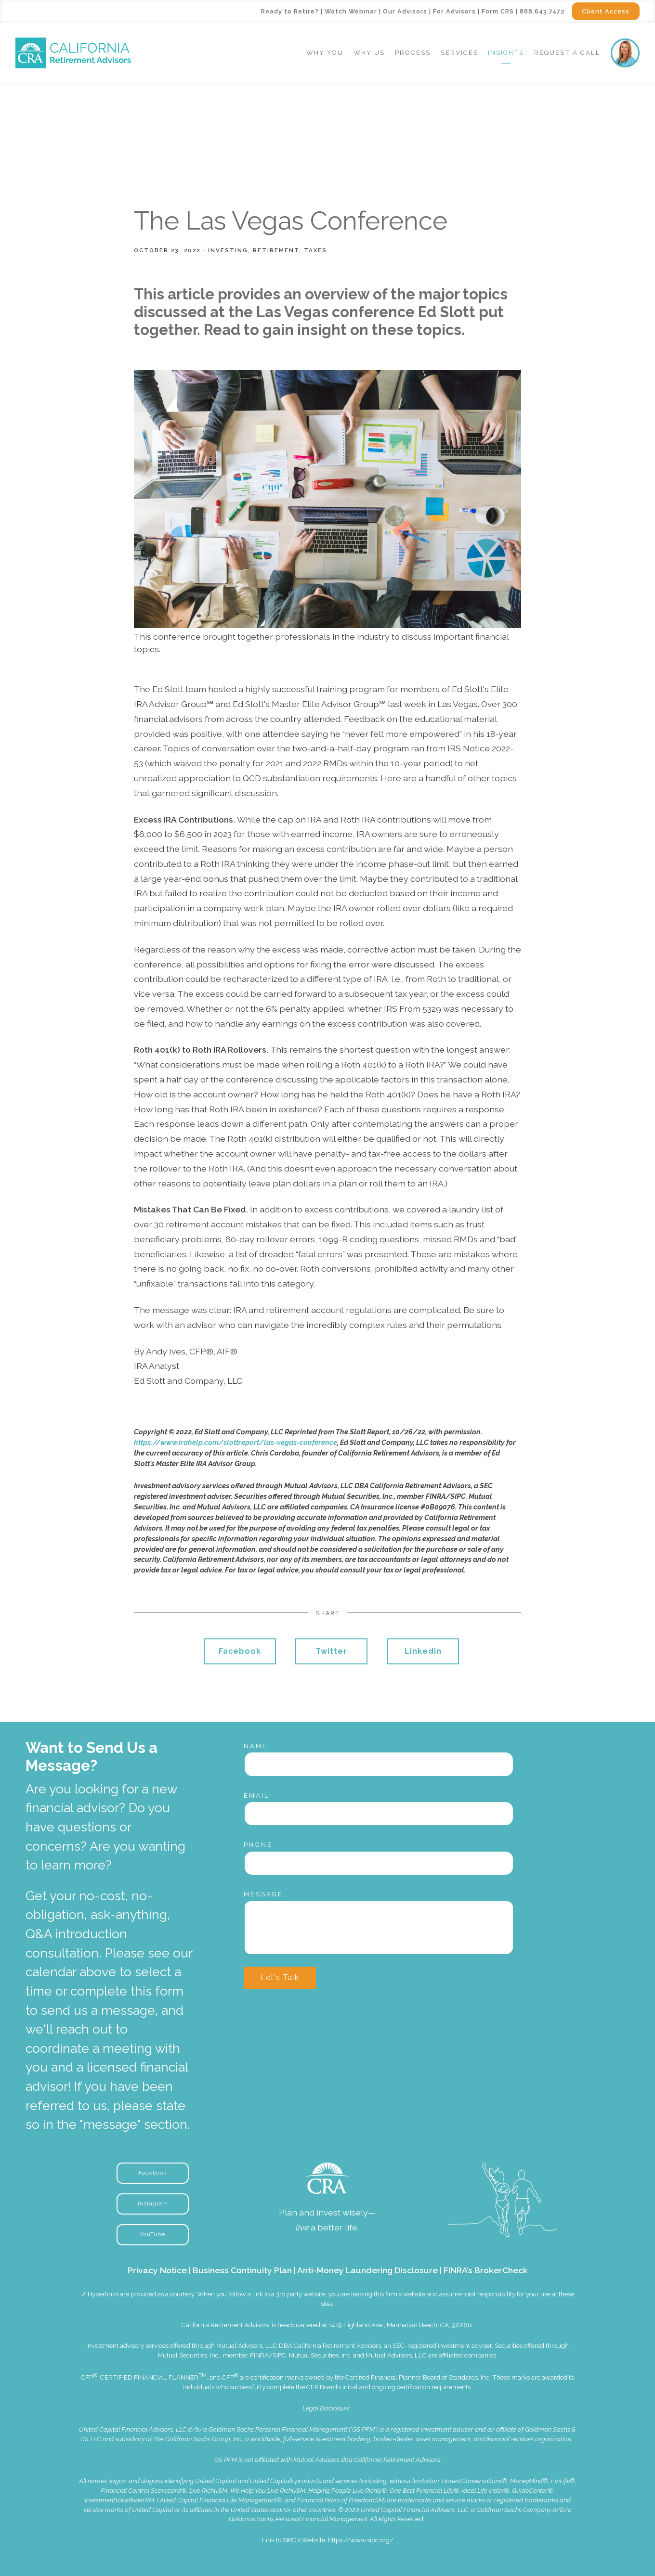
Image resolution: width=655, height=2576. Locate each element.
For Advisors (454, 11)
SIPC (279, 2355)
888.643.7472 (542, 11)
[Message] (379, 1927)
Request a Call (567, 52)
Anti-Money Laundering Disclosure (367, 2270)
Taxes (315, 250)
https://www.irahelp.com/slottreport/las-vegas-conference (235, 1442)
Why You (324, 52)
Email (257, 1795)
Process (413, 52)
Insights (506, 52)
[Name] (379, 1764)
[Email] (379, 1813)
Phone (258, 1844)
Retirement (276, 250)
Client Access (605, 11)
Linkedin (423, 1651)
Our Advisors (405, 11)
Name (256, 1746)
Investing (228, 250)
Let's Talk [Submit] (280, 1977)
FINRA (259, 2355)
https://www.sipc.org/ (360, 2540)
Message (263, 1894)
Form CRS (498, 11)
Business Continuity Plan (242, 2270)
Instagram (153, 2203)
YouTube (152, 2234)
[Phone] (379, 1863)
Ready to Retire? (290, 11)
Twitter (331, 1651)
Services (459, 52)
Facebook (240, 1651)
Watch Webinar (351, 11)
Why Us (369, 52)
